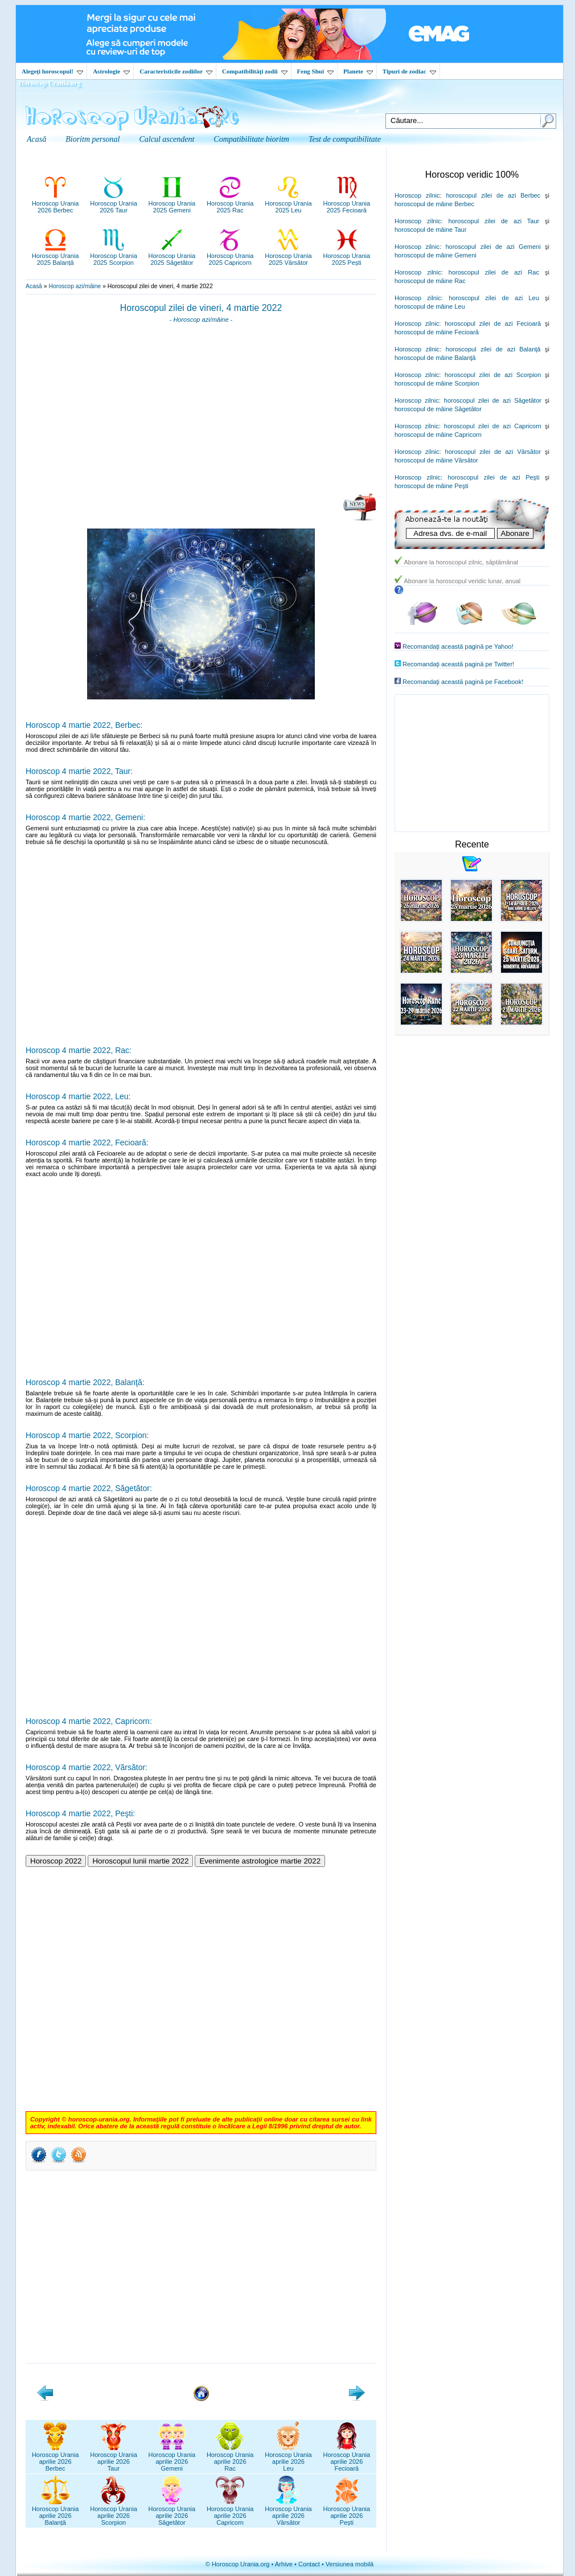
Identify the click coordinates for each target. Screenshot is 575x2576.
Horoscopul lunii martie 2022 (140, 1861)
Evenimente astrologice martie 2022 (260, 1861)
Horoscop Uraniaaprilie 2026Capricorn (230, 2512)
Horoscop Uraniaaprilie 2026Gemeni (172, 2458)
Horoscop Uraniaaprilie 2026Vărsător (288, 2512)
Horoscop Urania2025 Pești (347, 255)
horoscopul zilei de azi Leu (494, 297)
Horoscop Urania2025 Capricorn (230, 255)
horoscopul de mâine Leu (430, 306)
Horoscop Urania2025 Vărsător (288, 255)
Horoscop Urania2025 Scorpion (113, 255)
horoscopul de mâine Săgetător (438, 409)
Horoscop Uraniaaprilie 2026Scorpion (113, 2512)
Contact (309, 2564)
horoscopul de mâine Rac (430, 280)
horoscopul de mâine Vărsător (436, 460)
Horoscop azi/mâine (74, 286)
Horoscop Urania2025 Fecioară (347, 203)
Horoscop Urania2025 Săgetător (172, 255)
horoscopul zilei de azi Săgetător (492, 400)
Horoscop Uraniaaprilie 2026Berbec (55, 2458)
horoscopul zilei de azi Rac (494, 272)
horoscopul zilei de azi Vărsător (493, 451)
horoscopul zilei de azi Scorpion (493, 374)
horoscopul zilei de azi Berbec (493, 195)
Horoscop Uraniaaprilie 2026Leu (288, 2458)
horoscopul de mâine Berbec (434, 203)
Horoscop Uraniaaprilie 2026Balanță (55, 2512)
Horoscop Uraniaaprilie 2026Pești (347, 2512)
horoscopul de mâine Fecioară (437, 332)
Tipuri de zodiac (409, 71)
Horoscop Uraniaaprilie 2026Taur (113, 2458)
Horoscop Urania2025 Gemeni (172, 203)
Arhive (284, 2564)
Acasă (34, 286)
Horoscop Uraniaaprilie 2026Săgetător (172, 2512)
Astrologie (111, 71)
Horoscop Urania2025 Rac (230, 203)
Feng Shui (315, 71)
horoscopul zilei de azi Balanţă (493, 349)
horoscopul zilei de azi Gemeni (492, 246)
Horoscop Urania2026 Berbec (55, 203)
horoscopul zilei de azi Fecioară (493, 323)
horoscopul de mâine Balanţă (435, 357)
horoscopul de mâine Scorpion (437, 383)
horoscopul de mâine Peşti (432, 485)
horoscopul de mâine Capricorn (438, 434)
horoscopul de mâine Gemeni (436, 255)
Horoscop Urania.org (49, 83)
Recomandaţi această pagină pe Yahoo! (458, 646)
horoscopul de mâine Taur (430, 229)
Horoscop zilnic (417, 195)
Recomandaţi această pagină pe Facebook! (462, 681)
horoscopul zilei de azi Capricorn (492, 426)
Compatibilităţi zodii (254, 71)
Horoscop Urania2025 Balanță (55, 255)
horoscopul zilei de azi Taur (493, 221)
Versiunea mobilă (349, 2564)
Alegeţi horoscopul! (52, 71)
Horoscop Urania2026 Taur (113, 203)
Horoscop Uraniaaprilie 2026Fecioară (347, 2458)
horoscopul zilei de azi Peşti (493, 477)
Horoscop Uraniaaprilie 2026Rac (230, 2458)
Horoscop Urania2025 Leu (288, 203)
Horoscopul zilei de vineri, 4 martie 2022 (201, 308)
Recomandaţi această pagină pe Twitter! (458, 664)
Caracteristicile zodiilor (175, 71)
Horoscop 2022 (55, 1861)
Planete (358, 71)
